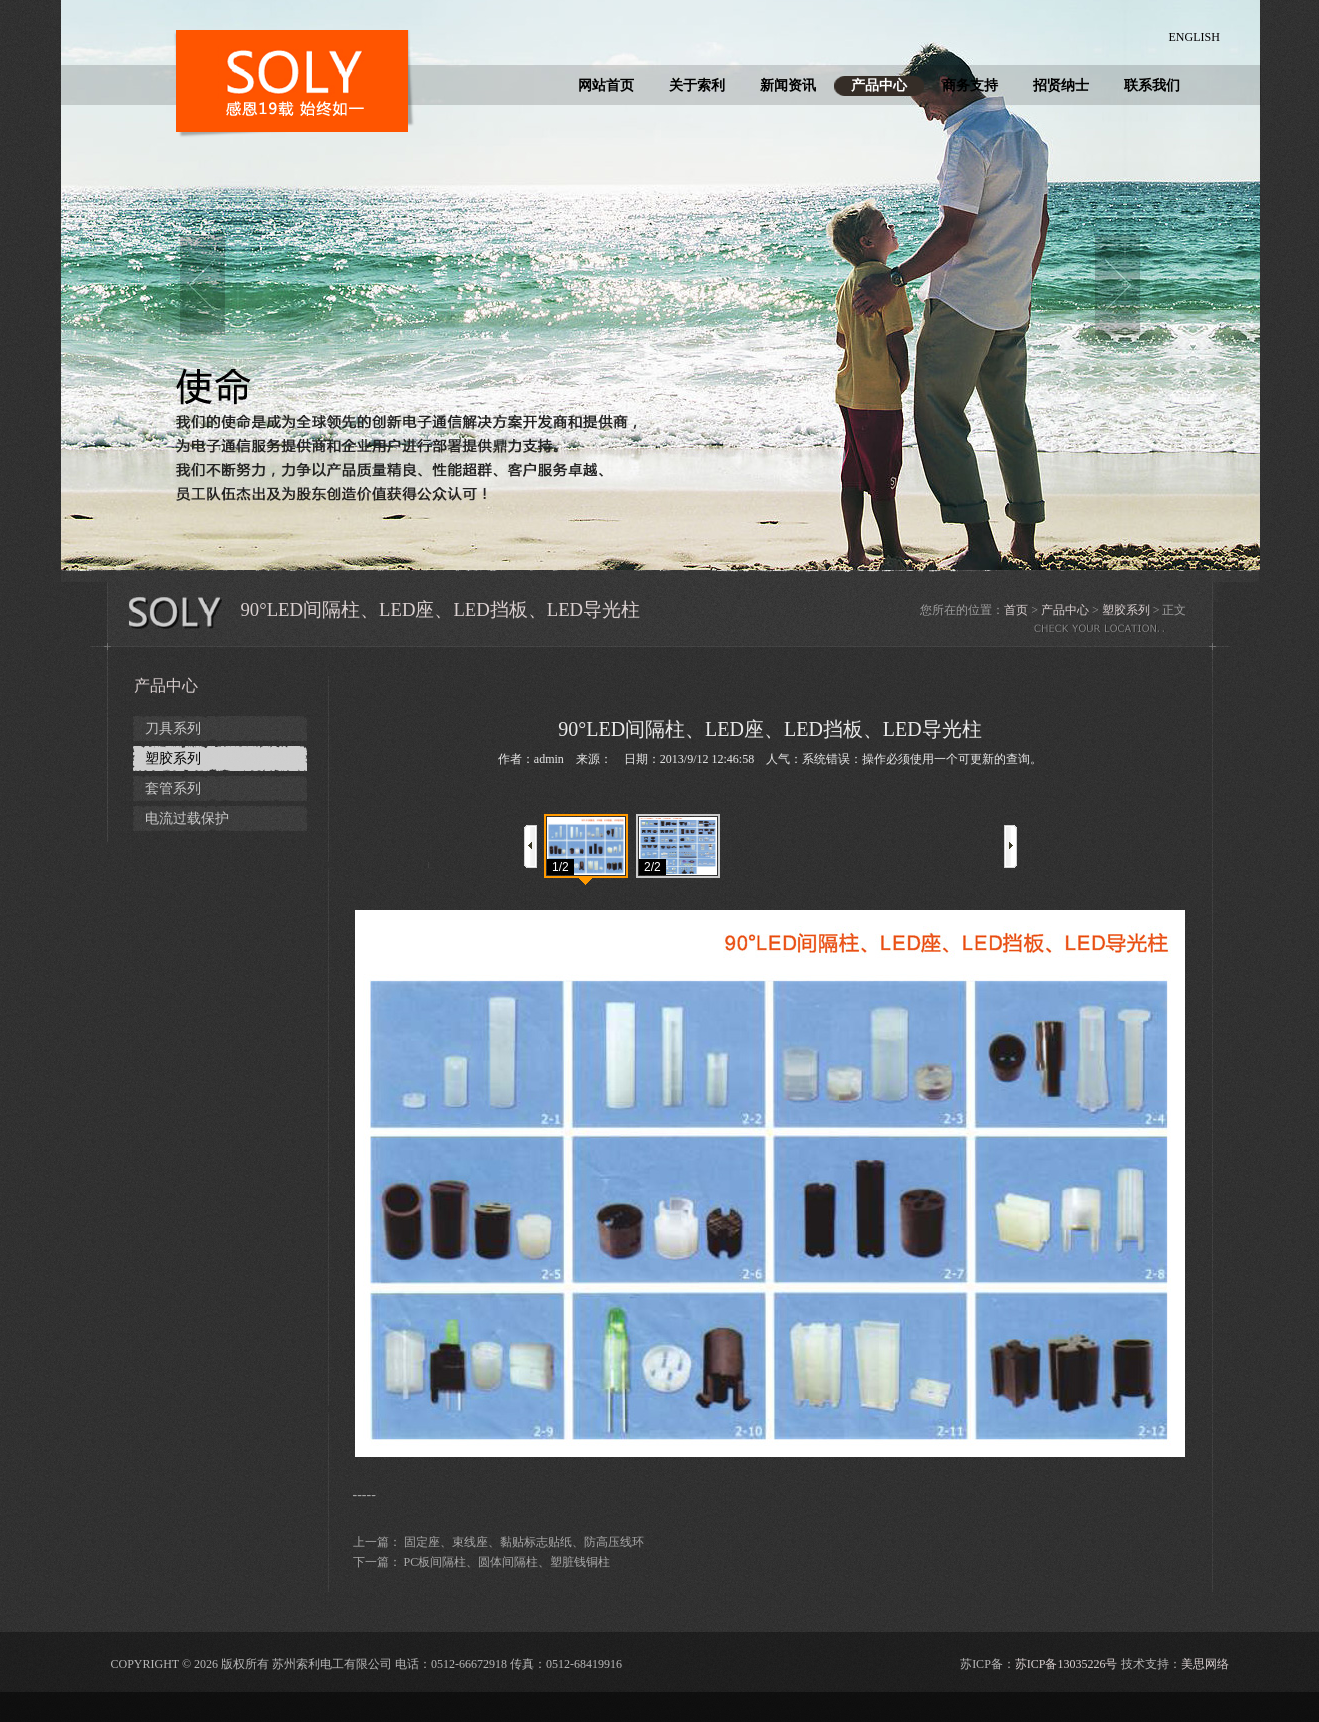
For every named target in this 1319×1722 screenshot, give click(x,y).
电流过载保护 (187, 818)
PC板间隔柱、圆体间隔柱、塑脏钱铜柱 (507, 1562)
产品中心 (879, 85)
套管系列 (173, 788)
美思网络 (1205, 1664)
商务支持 (970, 85)
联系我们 (1152, 85)
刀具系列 (173, 728)
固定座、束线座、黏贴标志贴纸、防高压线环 (524, 1542)
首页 (1016, 610)
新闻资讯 (788, 85)
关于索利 (697, 85)
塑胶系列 (1126, 610)
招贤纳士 (1061, 85)
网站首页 (606, 85)
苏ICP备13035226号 (1066, 1664)
